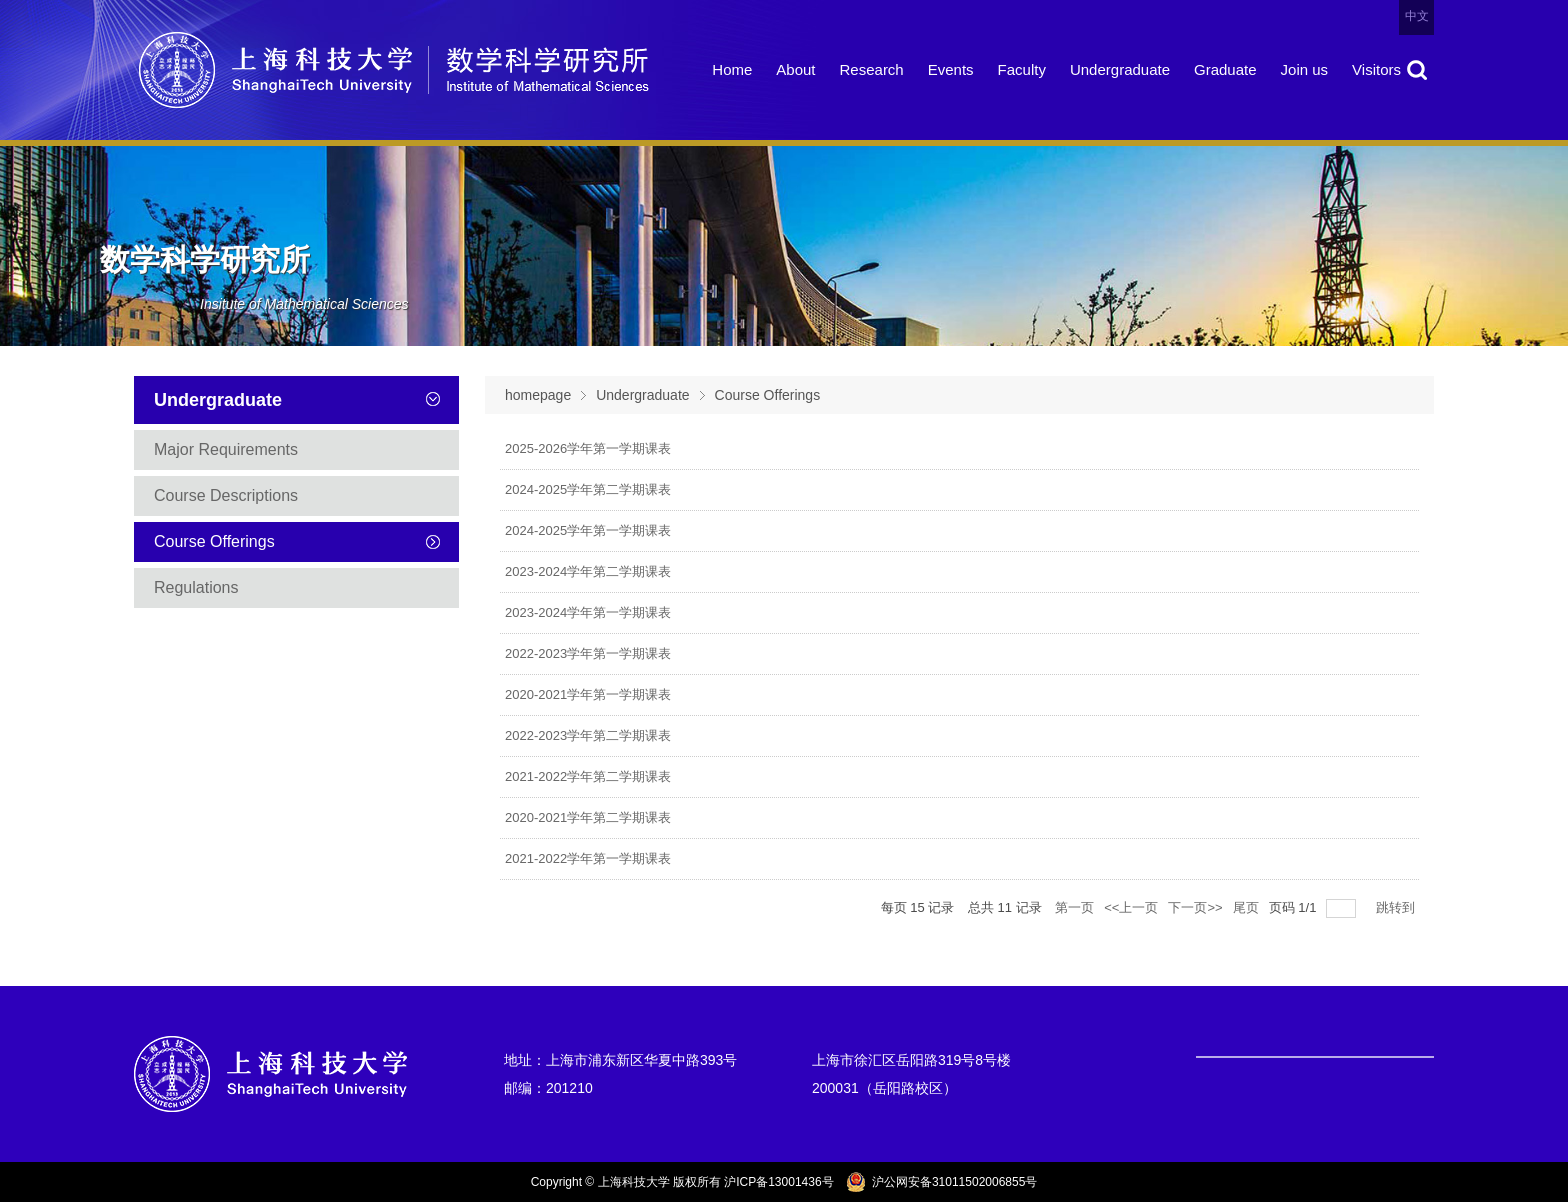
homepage (538, 395)
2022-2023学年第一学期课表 (588, 653)
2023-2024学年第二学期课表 (588, 571)
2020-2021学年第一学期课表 (588, 694)
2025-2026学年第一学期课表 (588, 448)
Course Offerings (768, 395)
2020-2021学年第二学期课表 (588, 817)
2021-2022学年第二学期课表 (588, 776)
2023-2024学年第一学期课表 (588, 612)
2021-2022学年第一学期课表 (588, 858)
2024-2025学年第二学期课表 (588, 489)
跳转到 (1397, 907)
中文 (1417, 16)
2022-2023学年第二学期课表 (588, 735)
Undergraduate (642, 395)
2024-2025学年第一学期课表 (588, 530)
